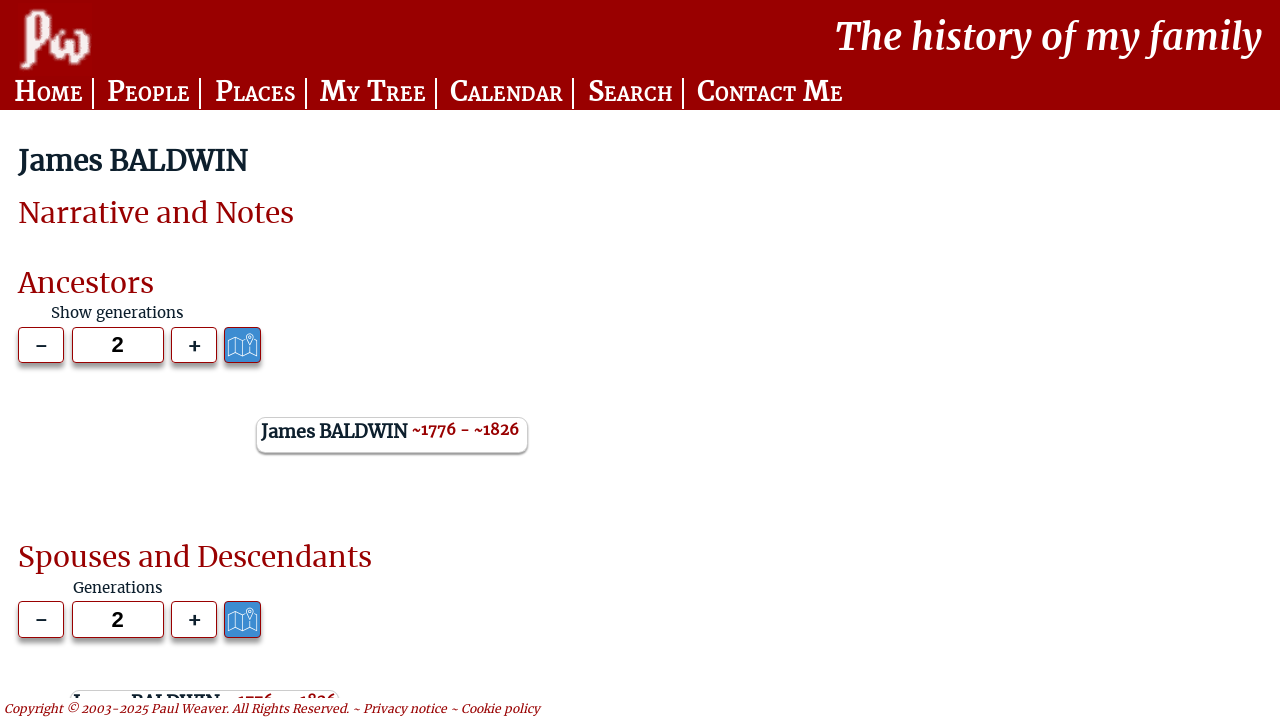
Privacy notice (405, 709)
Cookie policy (500, 709)
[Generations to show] (118, 345)
